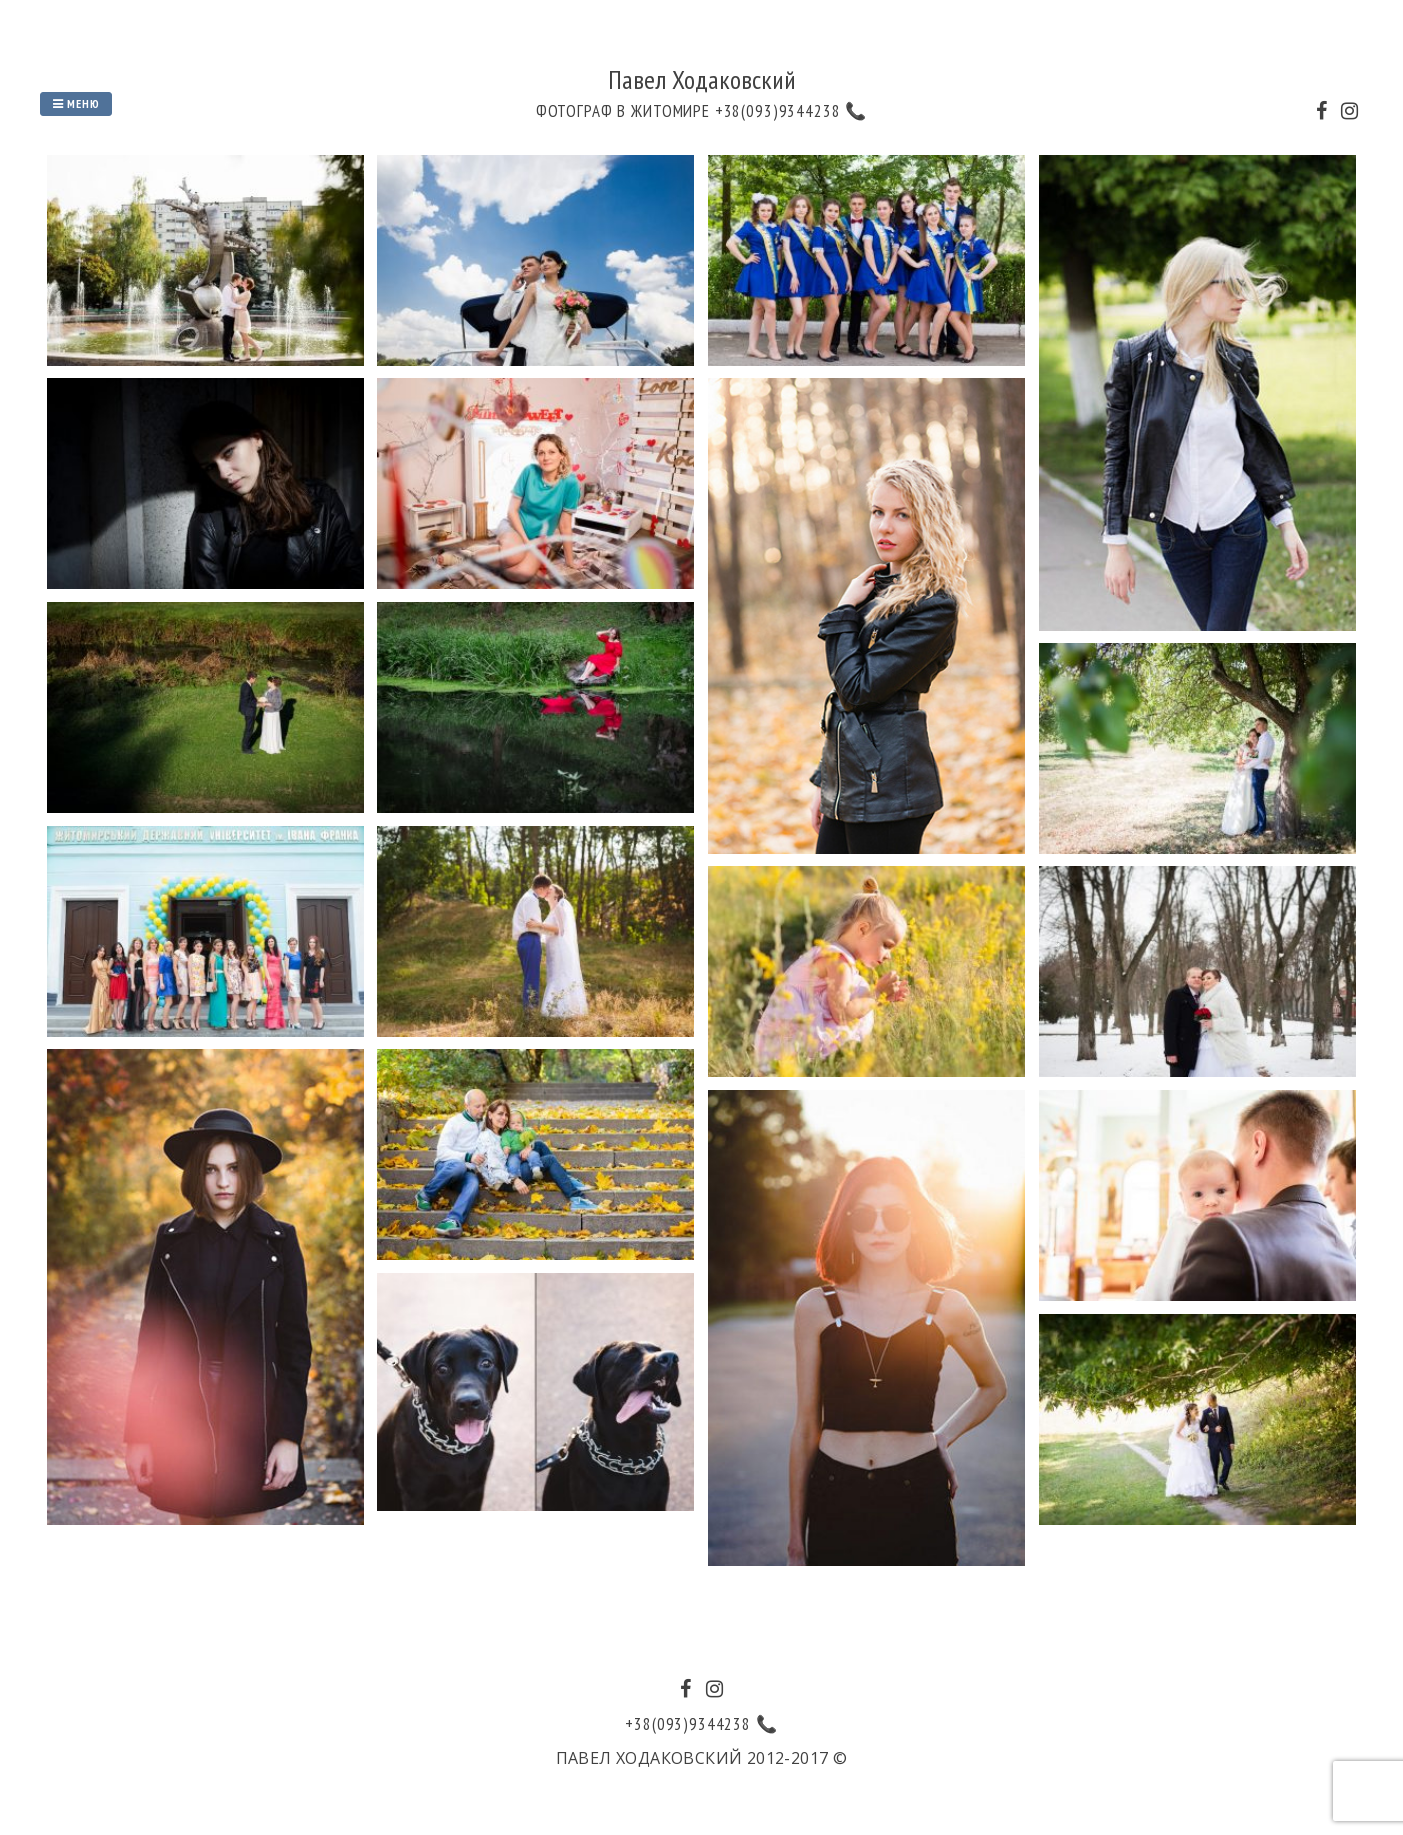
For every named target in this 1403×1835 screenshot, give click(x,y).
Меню (76, 103)
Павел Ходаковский (702, 79)
